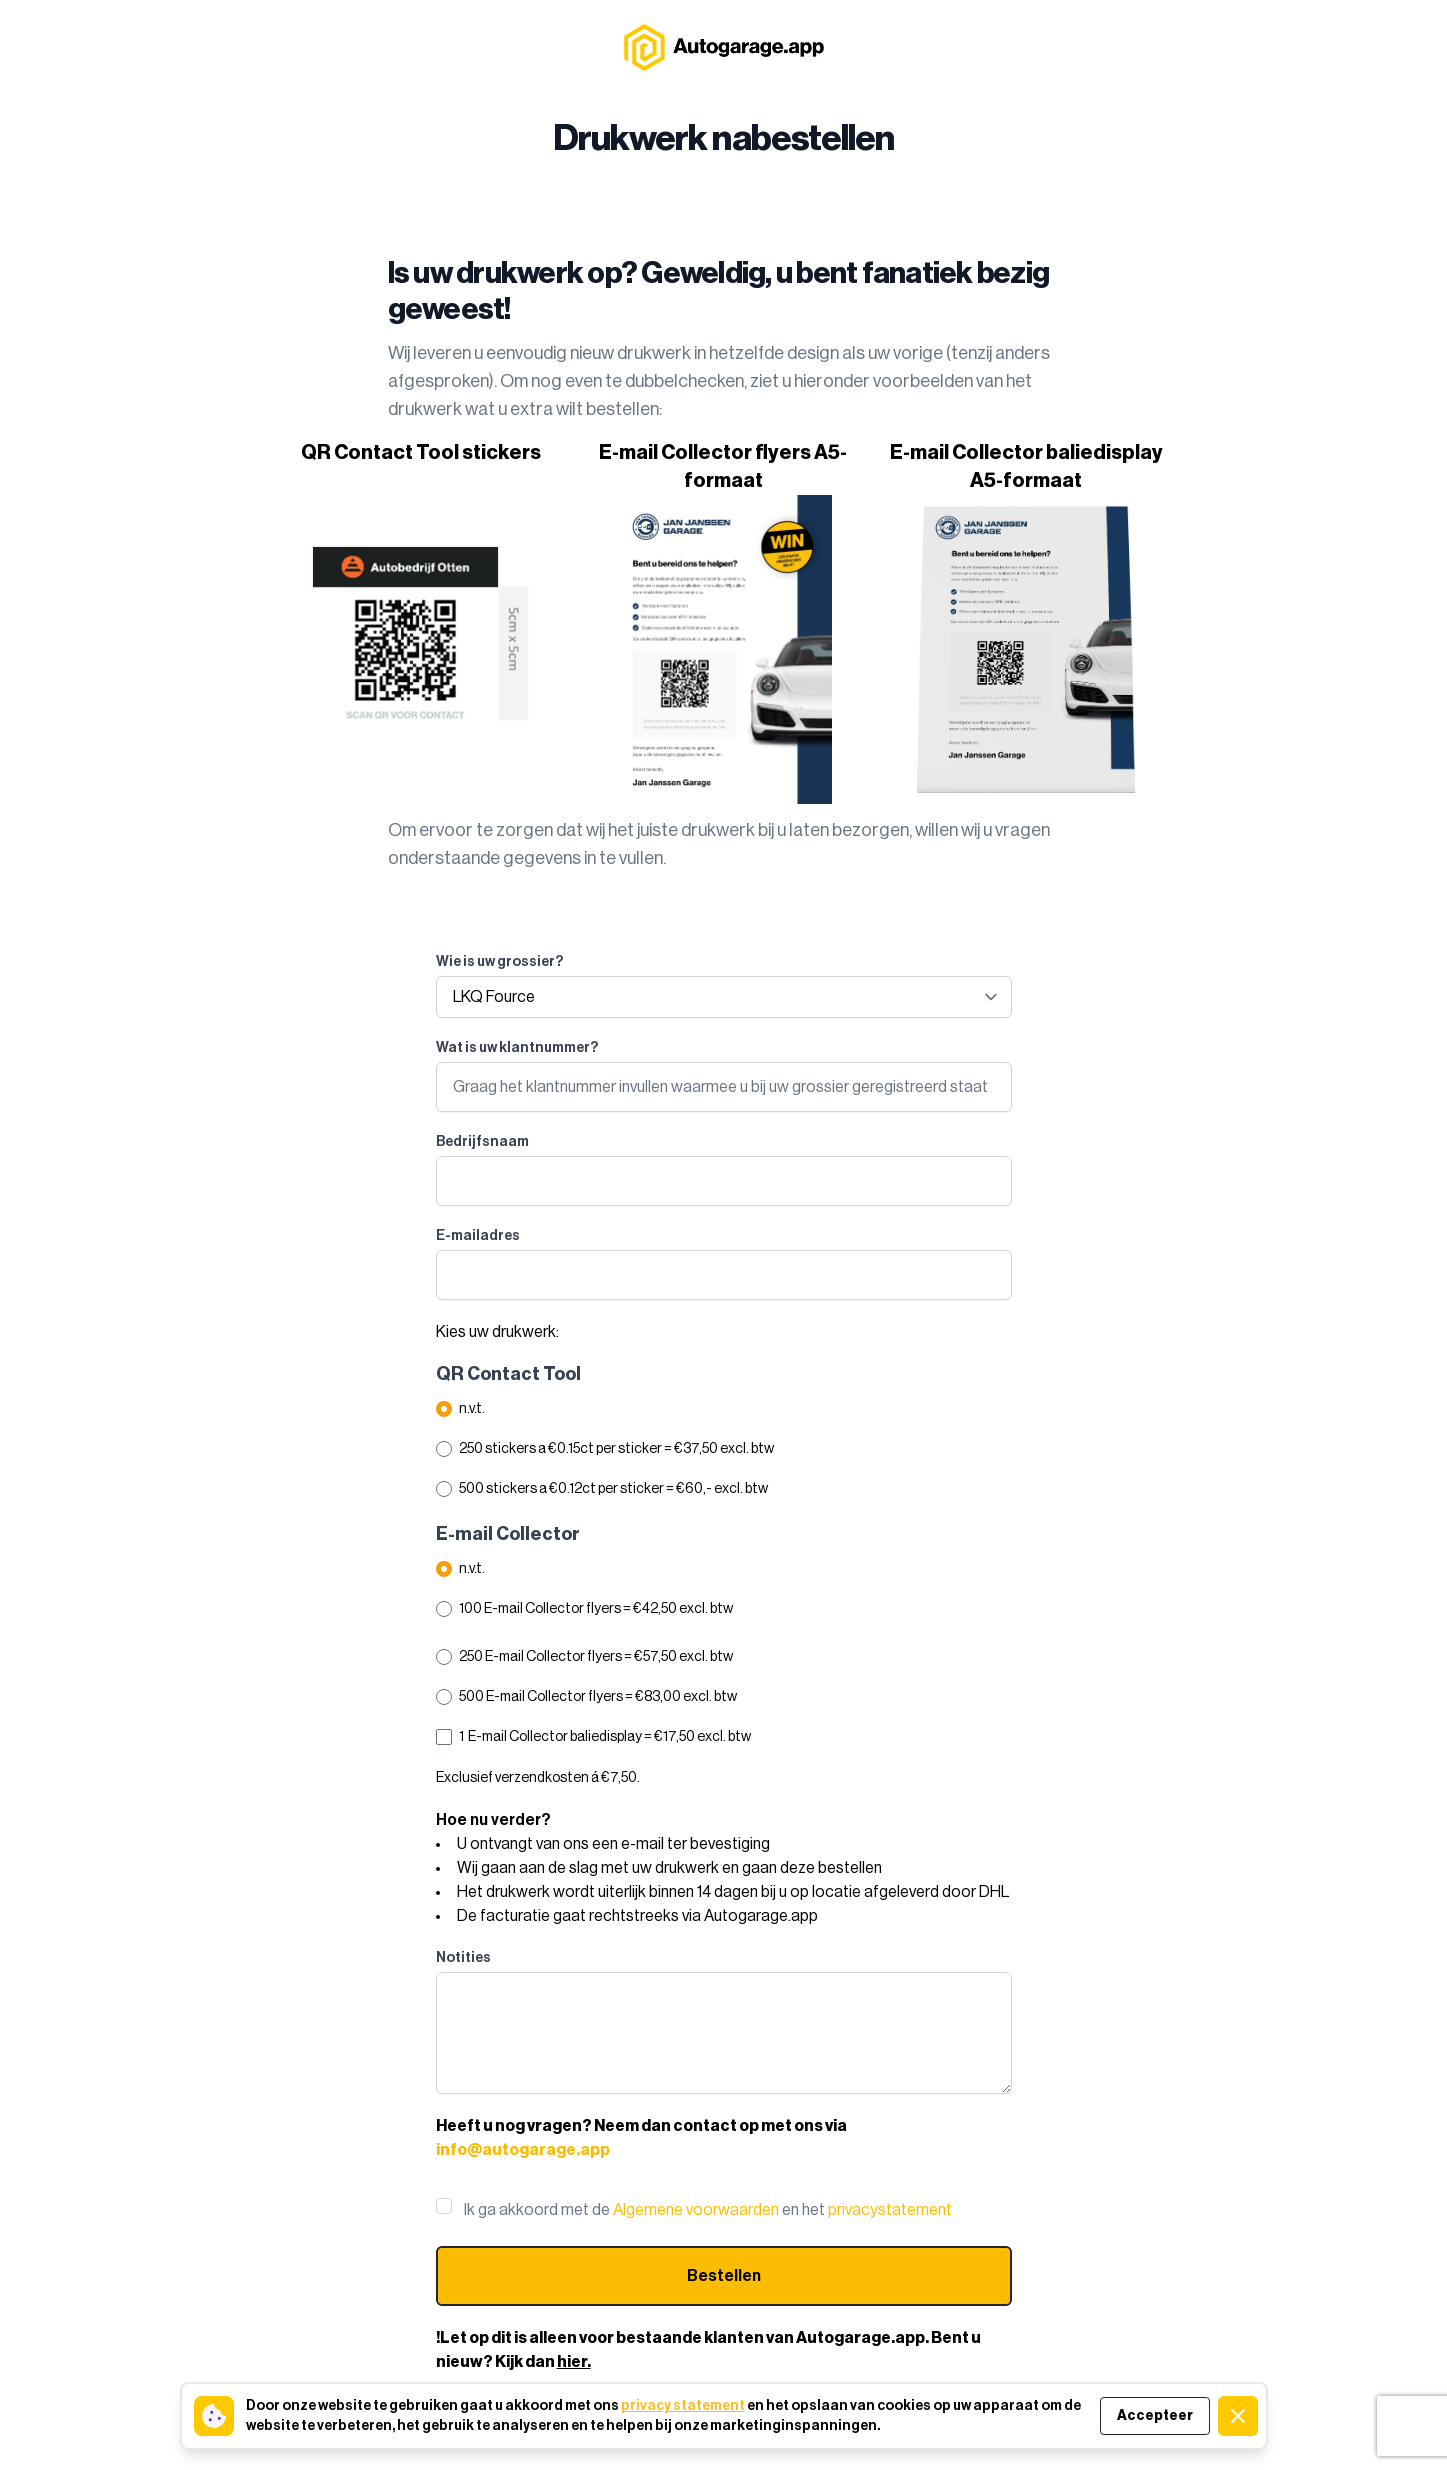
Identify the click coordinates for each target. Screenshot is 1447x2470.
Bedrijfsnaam (482, 1142)
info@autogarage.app (523, 2150)
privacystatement (890, 2210)
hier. (574, 2362)
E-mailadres (478, 1236)
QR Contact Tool (508, 1374)
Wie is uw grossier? (499, 962)
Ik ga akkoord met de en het (708, 2210)
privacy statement (683, 2406)
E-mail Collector (508, 1534)
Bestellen (724, 2276)
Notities (463, 1958)
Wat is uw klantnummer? (517, 1048)
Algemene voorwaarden (696, 2210)
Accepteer (1155, 2416)
